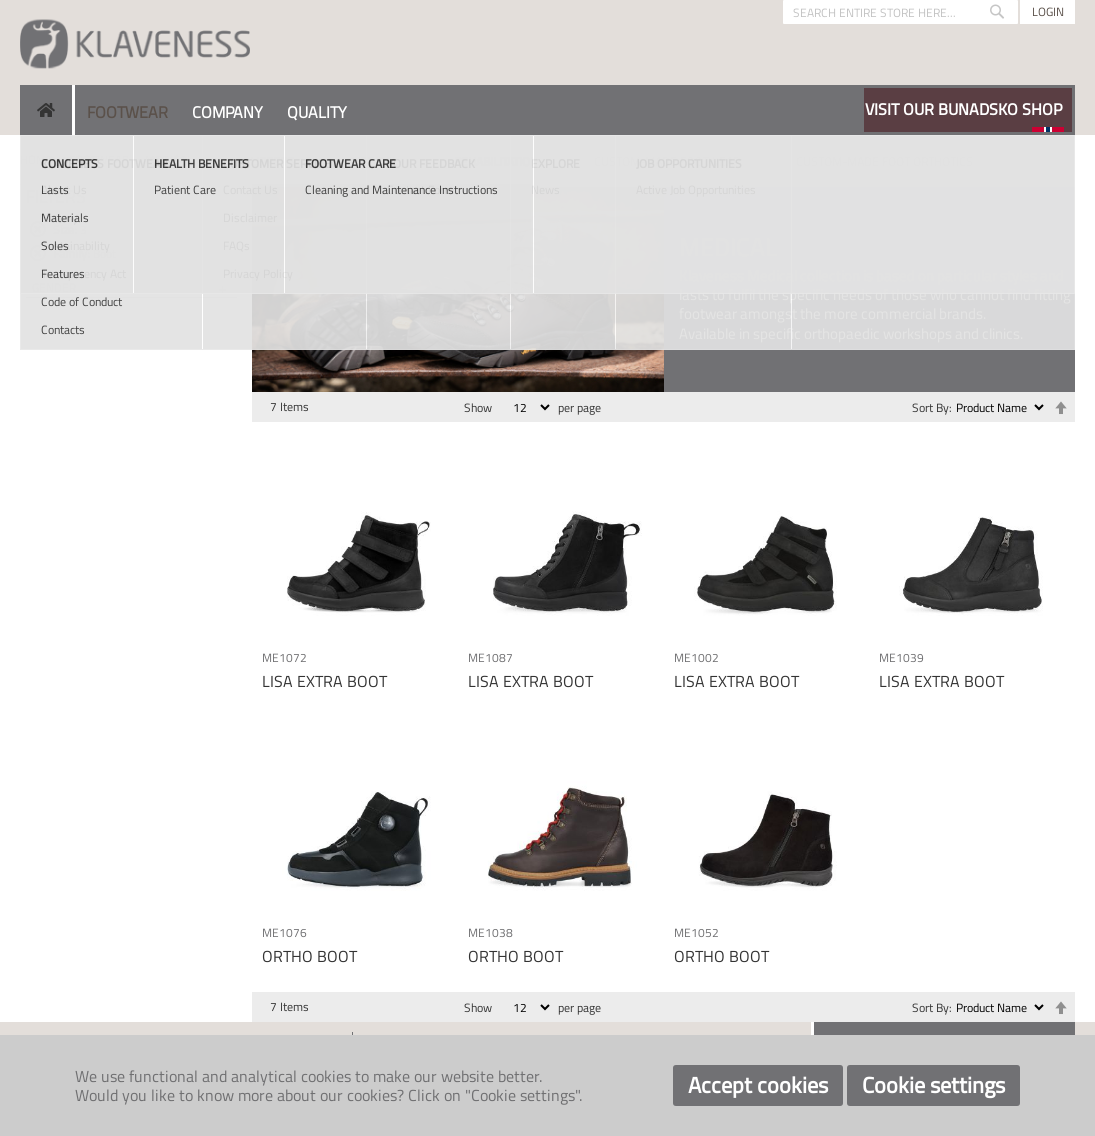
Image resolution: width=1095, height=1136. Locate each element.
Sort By (930, 407)
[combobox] (900, 12)
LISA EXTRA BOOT (324, 681)
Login (1048, 11)
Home (36, 159)
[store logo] (135, 42)
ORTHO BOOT (309, 956)
